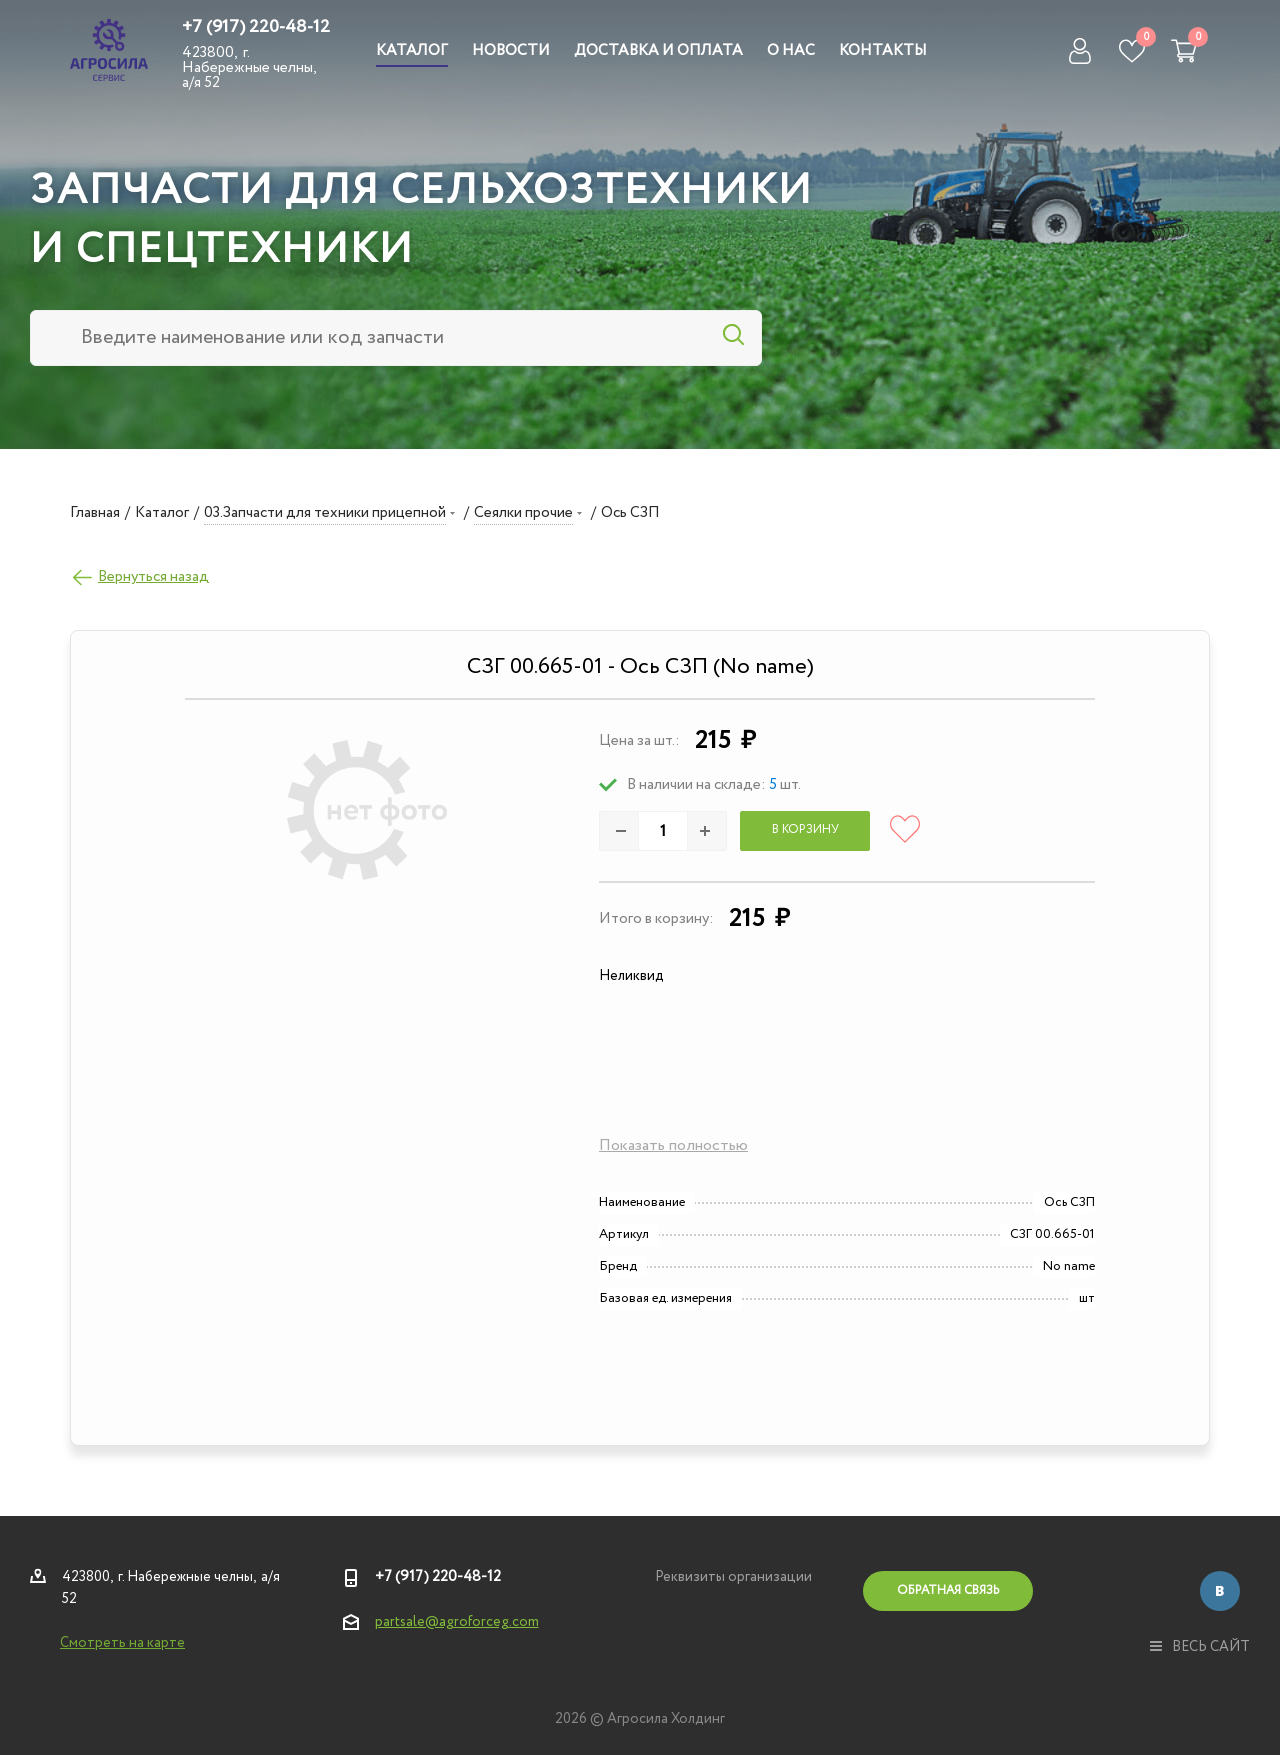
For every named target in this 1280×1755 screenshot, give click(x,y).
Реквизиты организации (733, 1577)
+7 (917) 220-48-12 (256, 27)
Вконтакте (1220, 1591)
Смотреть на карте (122, 1643)
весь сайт (1200, 1647)
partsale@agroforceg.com (457, 1622)
